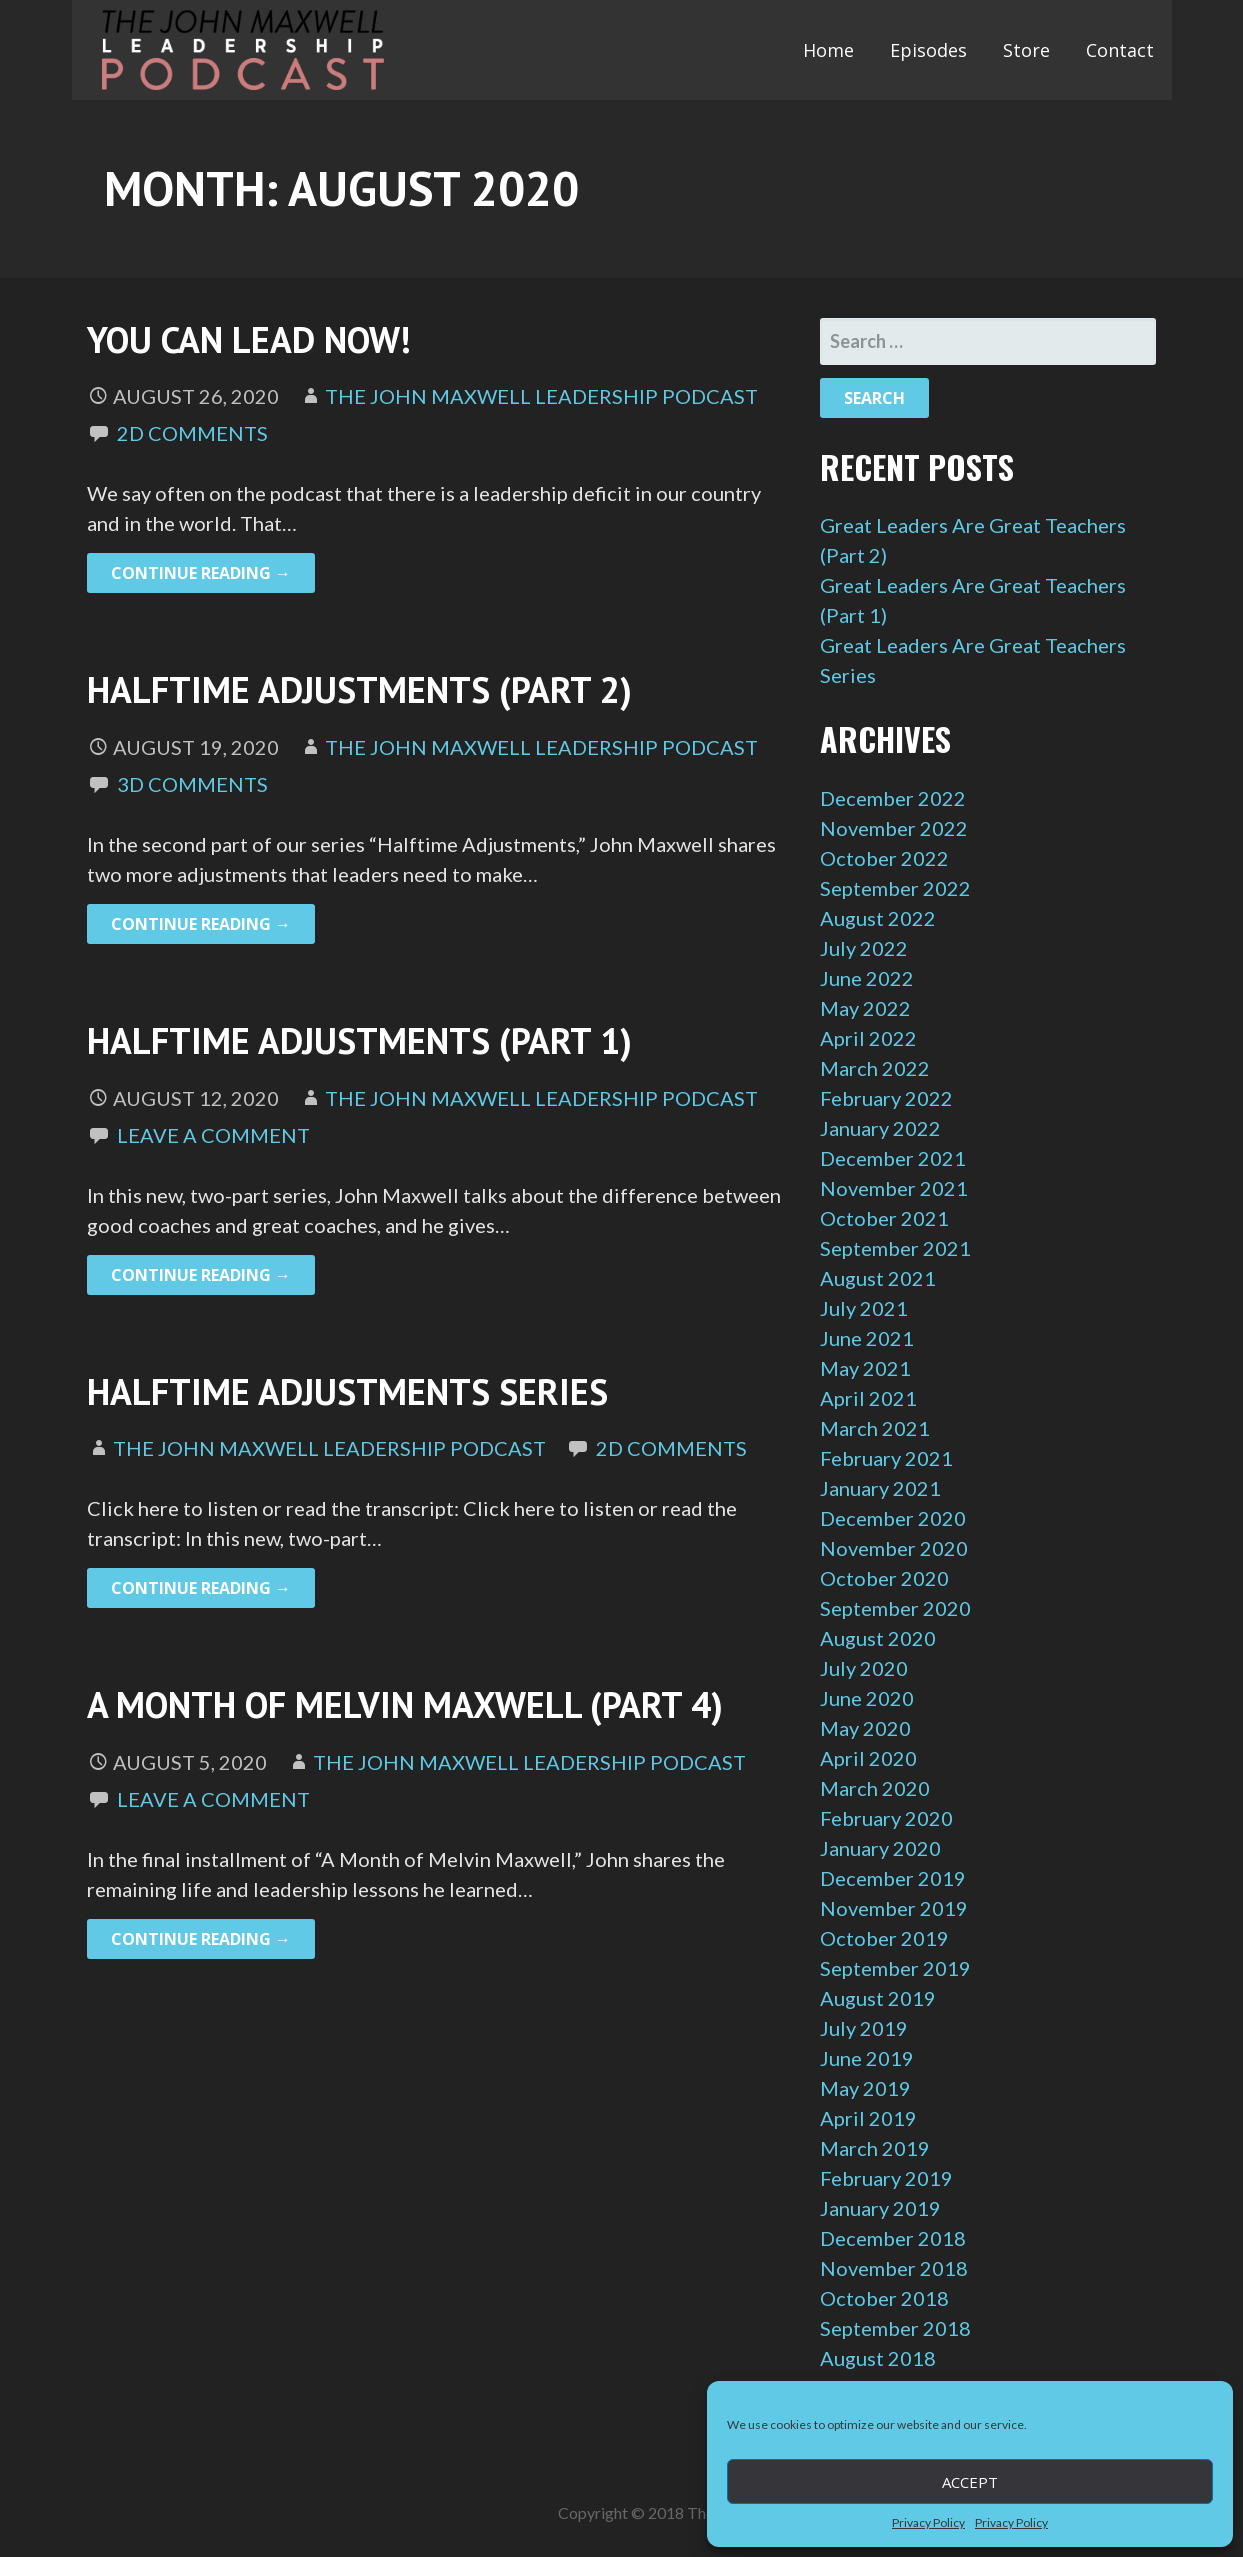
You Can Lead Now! (249, 339)
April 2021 (868, 1398)
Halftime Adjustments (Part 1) (359, 1040)
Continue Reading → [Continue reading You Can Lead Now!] (201, 573)
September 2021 (895, 1248)
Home (828, 50)
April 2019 (868, 2118)
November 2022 (894, 828)
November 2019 (894, 1908)
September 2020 (895, 1608)
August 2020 (878, 1638)
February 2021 (886, 1458)
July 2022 (864, 948)
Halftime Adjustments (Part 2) (359, 689)
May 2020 (865, 1728)
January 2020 (880, 1848)
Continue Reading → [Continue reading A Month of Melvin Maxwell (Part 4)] (201, 1939)
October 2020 (884, 1578)
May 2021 (865, 1368)
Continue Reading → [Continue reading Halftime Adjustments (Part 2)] (201, 924)
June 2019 (867, 2058)
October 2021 (884, 1218)
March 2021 (875, 1428)
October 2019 (884, 1938)
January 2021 (880, 1488)
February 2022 (886, 1098)
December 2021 (893, 1158)
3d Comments (192, 784)
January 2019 (880, 2208)
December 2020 (893, 1518)
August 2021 (878, 1278)
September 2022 (895, 888)
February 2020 (886, 1818)
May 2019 (865, 2088)
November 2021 (894, 1188)
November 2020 (894, 1548)
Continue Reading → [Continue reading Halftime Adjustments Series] (201, 1588)
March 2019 (875, 2148)
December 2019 (893, 1878)
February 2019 (886, 2178)
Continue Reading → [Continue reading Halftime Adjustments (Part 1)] (201, 1275)
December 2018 (893, 2238)
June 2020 (867, 1698)
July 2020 (864, 1668)
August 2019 (878, 1998)
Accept (970, 2482)
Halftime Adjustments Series (347, 1391)
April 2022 (868, 1038)
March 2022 (875, 1068)
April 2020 (868, 1758)
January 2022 (880, 1128)
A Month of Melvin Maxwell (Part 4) (405, 1704)
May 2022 (865, 1008)
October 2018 (884, 2298)
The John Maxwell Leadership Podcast (541, 396)
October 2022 (884, 858)
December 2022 (893, 798)
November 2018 (894, 2268)
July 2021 (864, 1308)
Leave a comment (213, 1135)
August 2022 (878, 918)
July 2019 (864, 2028)
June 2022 (867, 978)
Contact (1120, 50)
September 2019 (895, 1968)
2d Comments (192, 433)
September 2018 (895, 2328)
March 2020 (875, 1788)
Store (1026, 50)
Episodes (928, 50)
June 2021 (867, 1338)
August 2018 (878, 2358)
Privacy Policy (928, 2522)
